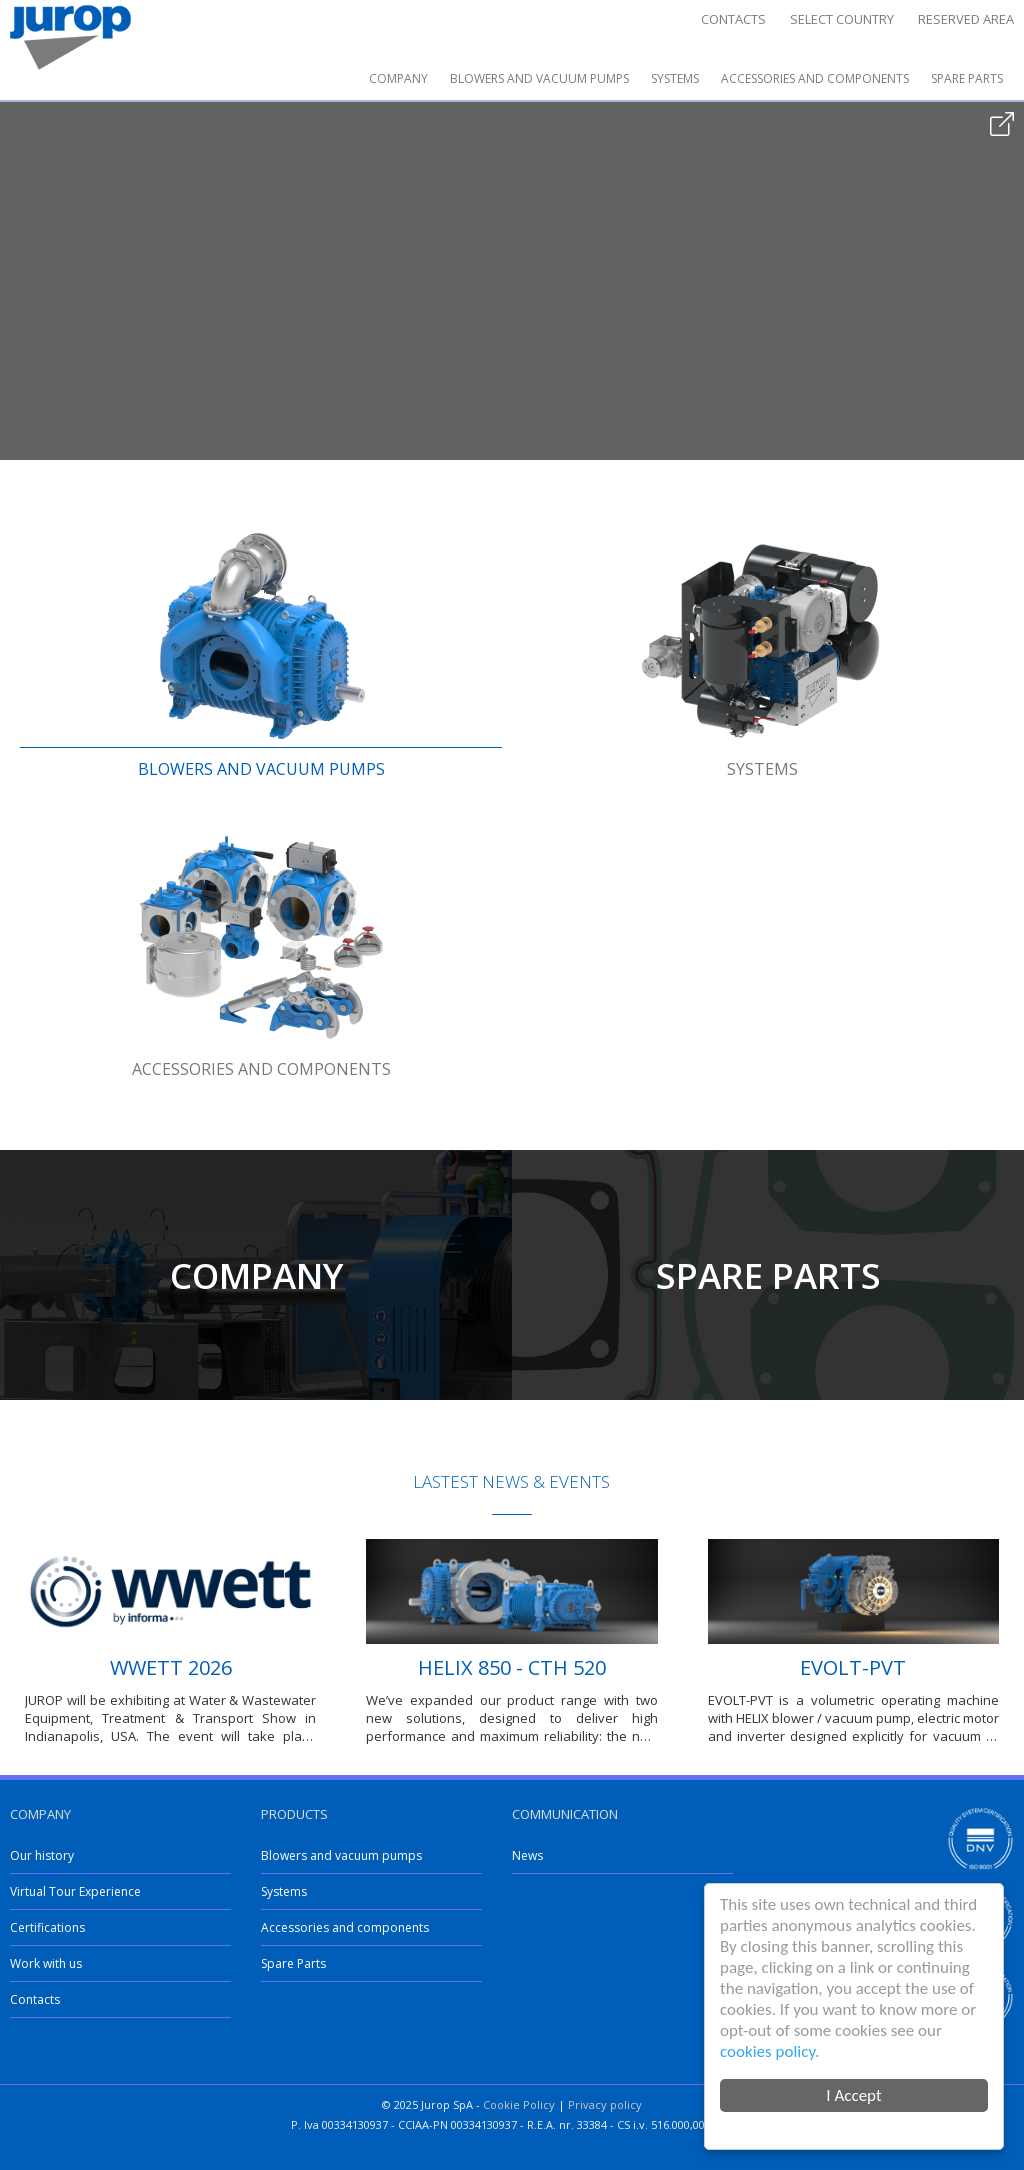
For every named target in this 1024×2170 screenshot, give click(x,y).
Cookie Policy (519, 2104)
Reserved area (966, 19)
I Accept (853, 2095)
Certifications (47, 1927)
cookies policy (767, 2051)
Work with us (46, 1963)
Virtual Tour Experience (75, 1891)
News (527, 1855)
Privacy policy (605, 2104)
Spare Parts (967, 78)
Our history (42, 1855)
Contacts (733, 19)
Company (398, 78)
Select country (842, 19)
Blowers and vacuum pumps (539, 78)
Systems (675, 78)
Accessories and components (815, 78)
